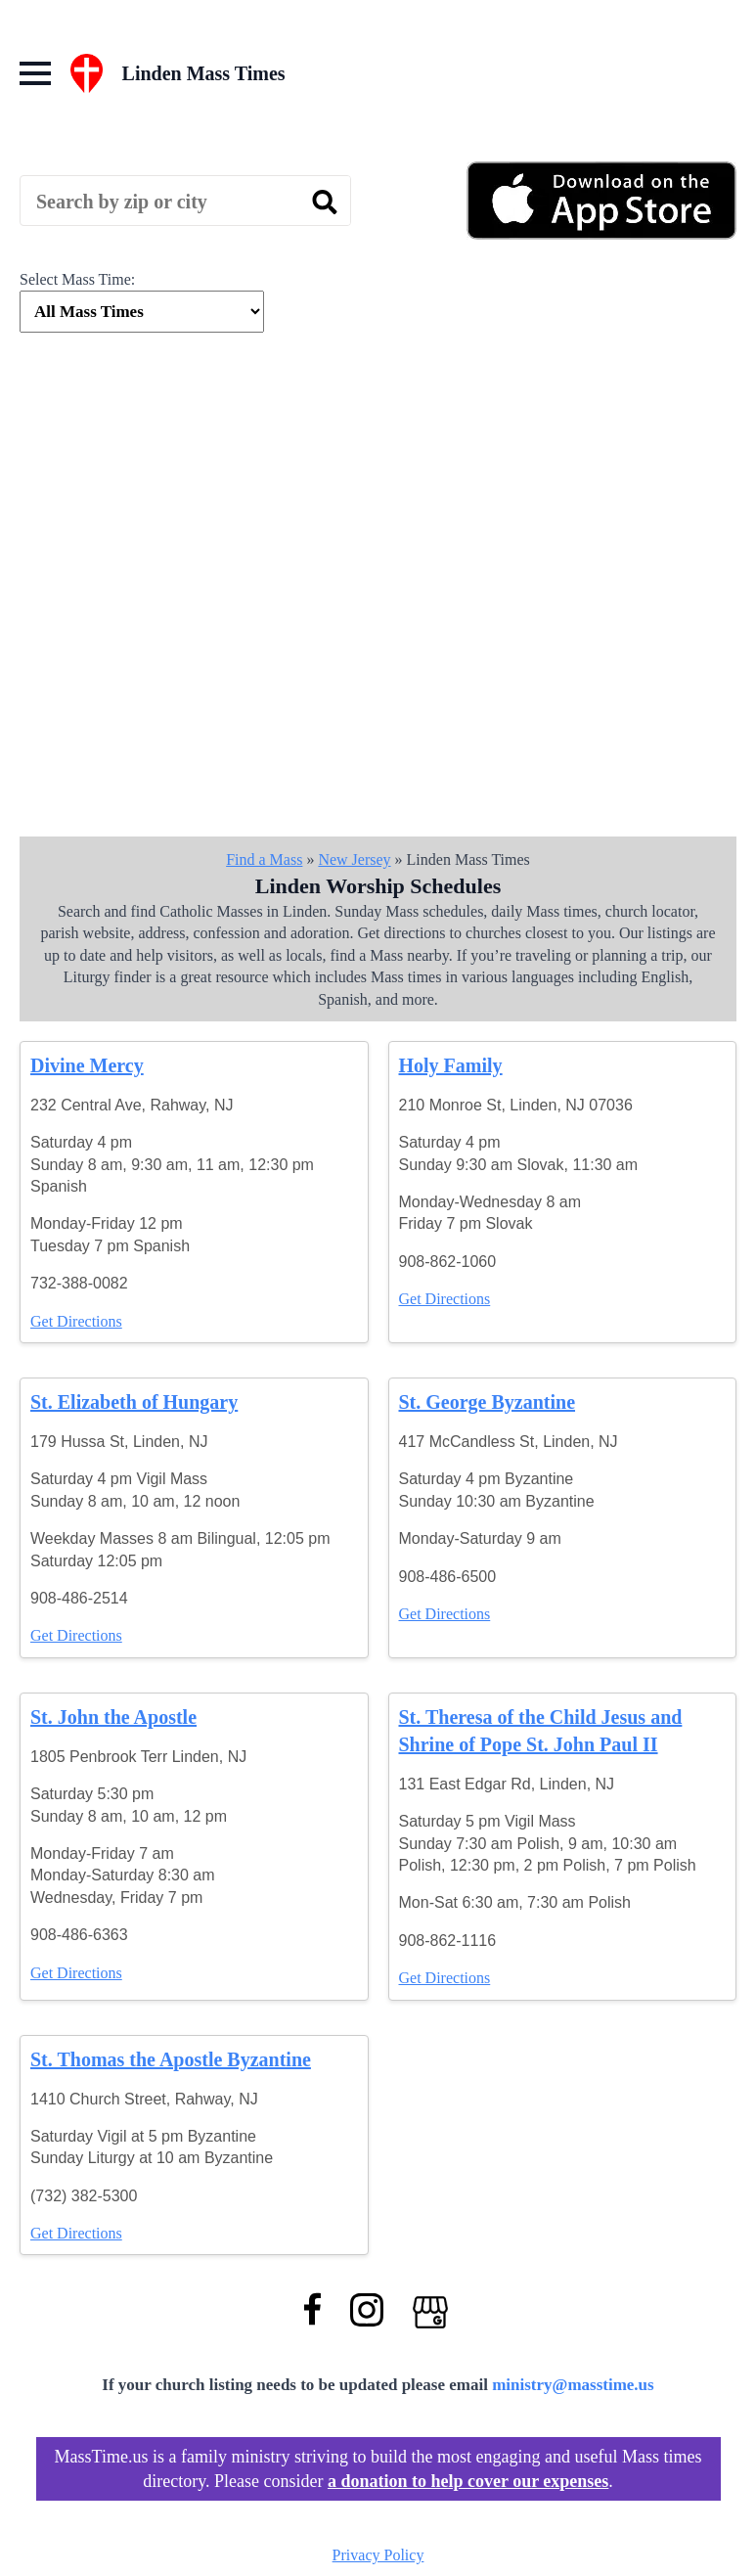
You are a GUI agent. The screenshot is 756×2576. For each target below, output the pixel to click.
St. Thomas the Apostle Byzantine (170, 2059)
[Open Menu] (35, 73)
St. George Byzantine (487, 1402)
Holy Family (451, 1065)
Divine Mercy (87, 1065)
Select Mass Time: (77, 279)
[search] (324, 201)
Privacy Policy (378, 2555)
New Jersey (354, 859)
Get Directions (76, 1321)
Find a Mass (264, 859)
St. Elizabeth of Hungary (134, 1402)
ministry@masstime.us (573, 2384)
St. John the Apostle (113, 1717)
